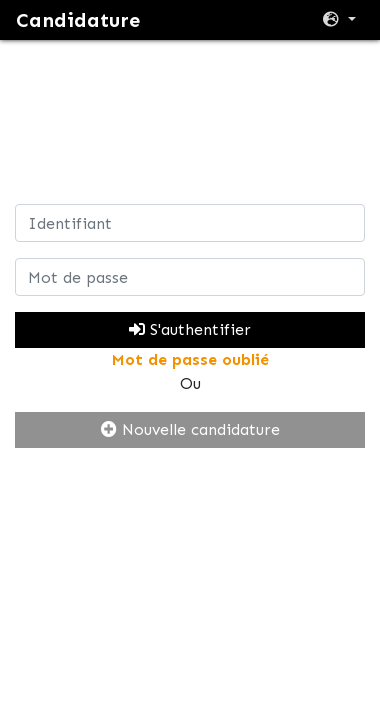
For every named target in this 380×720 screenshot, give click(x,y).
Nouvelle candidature (190, 429)
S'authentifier (190, 329)
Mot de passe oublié (190, 359)
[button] (339, 20)
